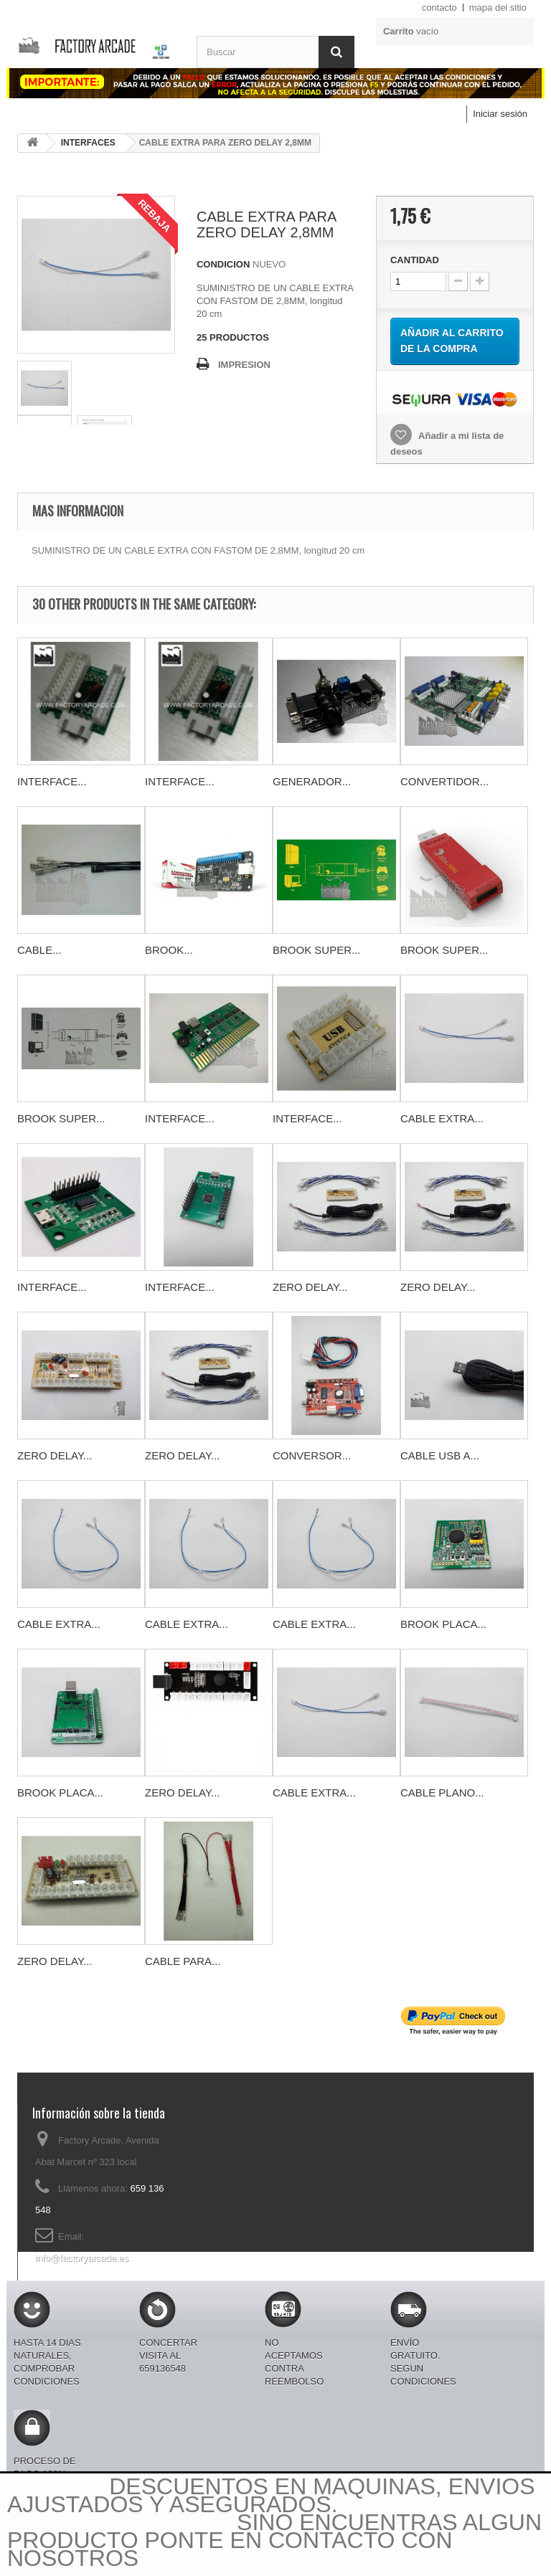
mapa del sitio (498, 7)
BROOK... (169, 950)
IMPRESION (244, 364)
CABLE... (39, 950)
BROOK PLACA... (443, 1624)
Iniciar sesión (500, 113)
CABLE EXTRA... (442, 1118)
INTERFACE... (52, 781)
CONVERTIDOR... (444, 781)
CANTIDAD (414, 260)
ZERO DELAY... (310, 1287)
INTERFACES (88, 143)
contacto (439, 7)
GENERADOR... (312, 781)
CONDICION (223, 264)
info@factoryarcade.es (81, 2258)
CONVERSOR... (312, 1455)
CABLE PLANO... (442, 1792)
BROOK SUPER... (317, 950)
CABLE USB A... (439, 1455)
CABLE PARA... (183, 1961)
